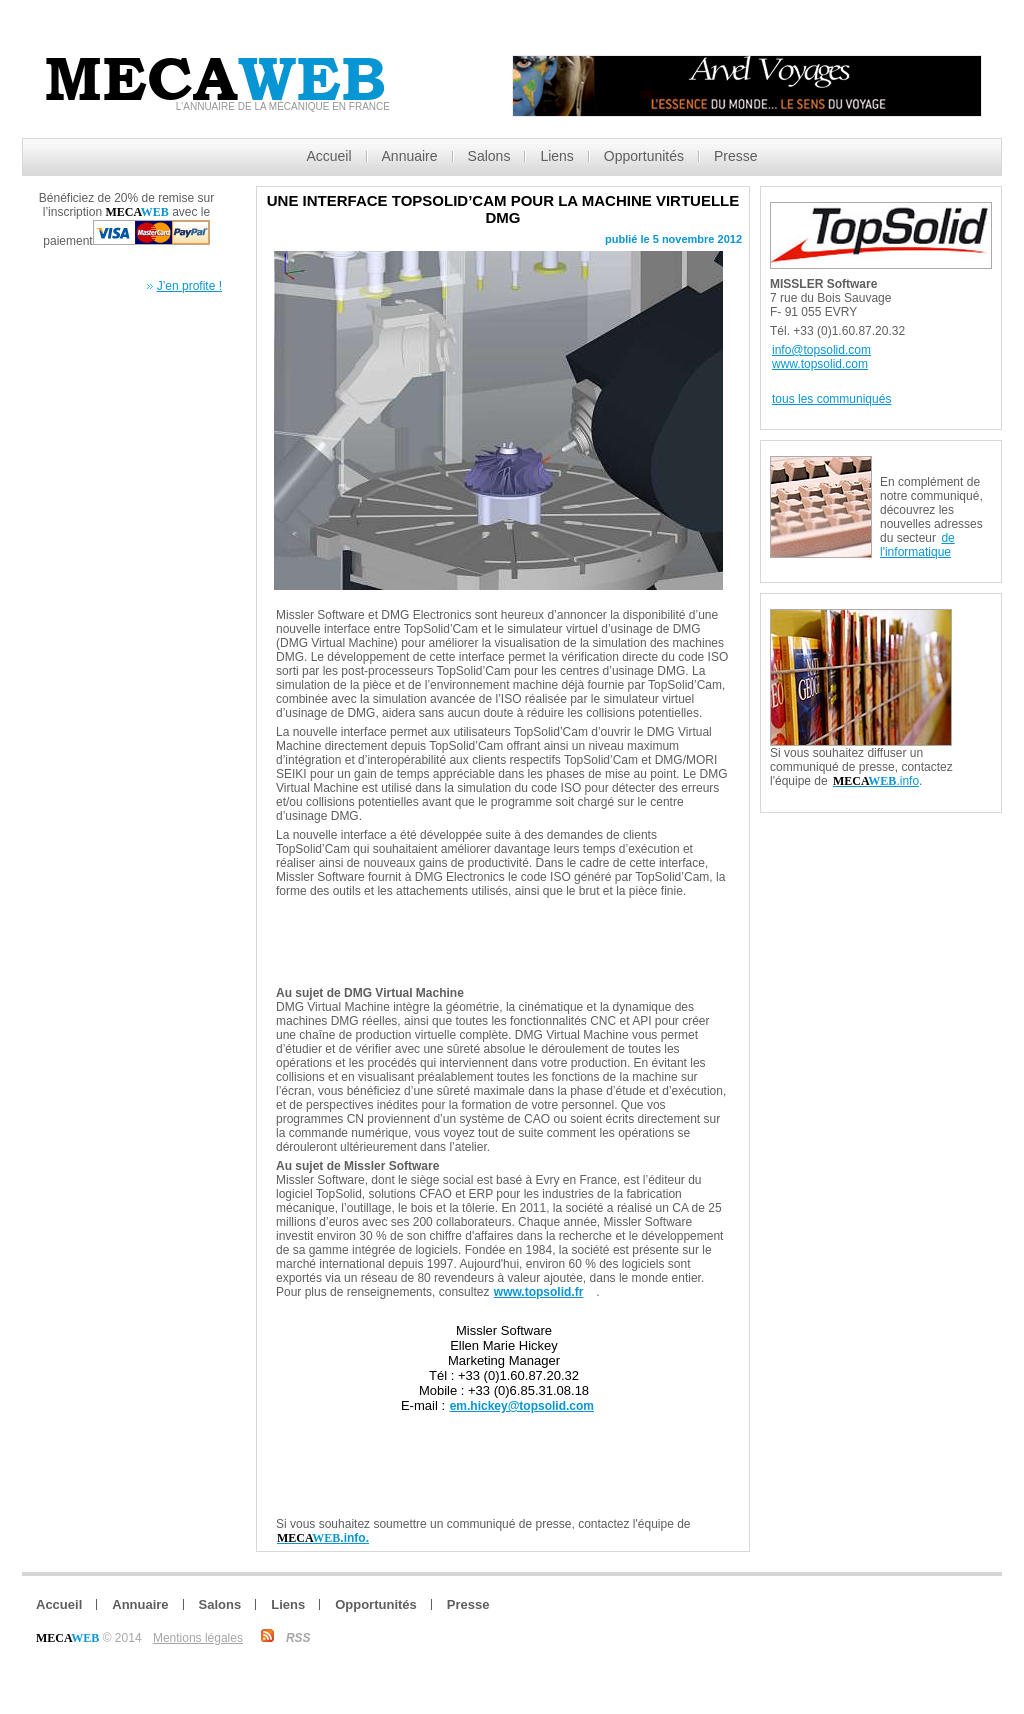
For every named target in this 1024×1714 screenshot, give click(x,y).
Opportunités (644, 156)
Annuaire (410, 156)
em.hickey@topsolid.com (522, 1406)
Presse (736, 156)
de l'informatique (917, 545)
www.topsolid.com (820, 364)
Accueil (328, 156)
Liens (556, 156)
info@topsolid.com (821, 350)
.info (876, 781)
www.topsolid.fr (539, 1292)
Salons (489, 156)
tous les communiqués (831, 399)
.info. (323, 1538)
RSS (298, 1638)
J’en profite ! (189, 286)
